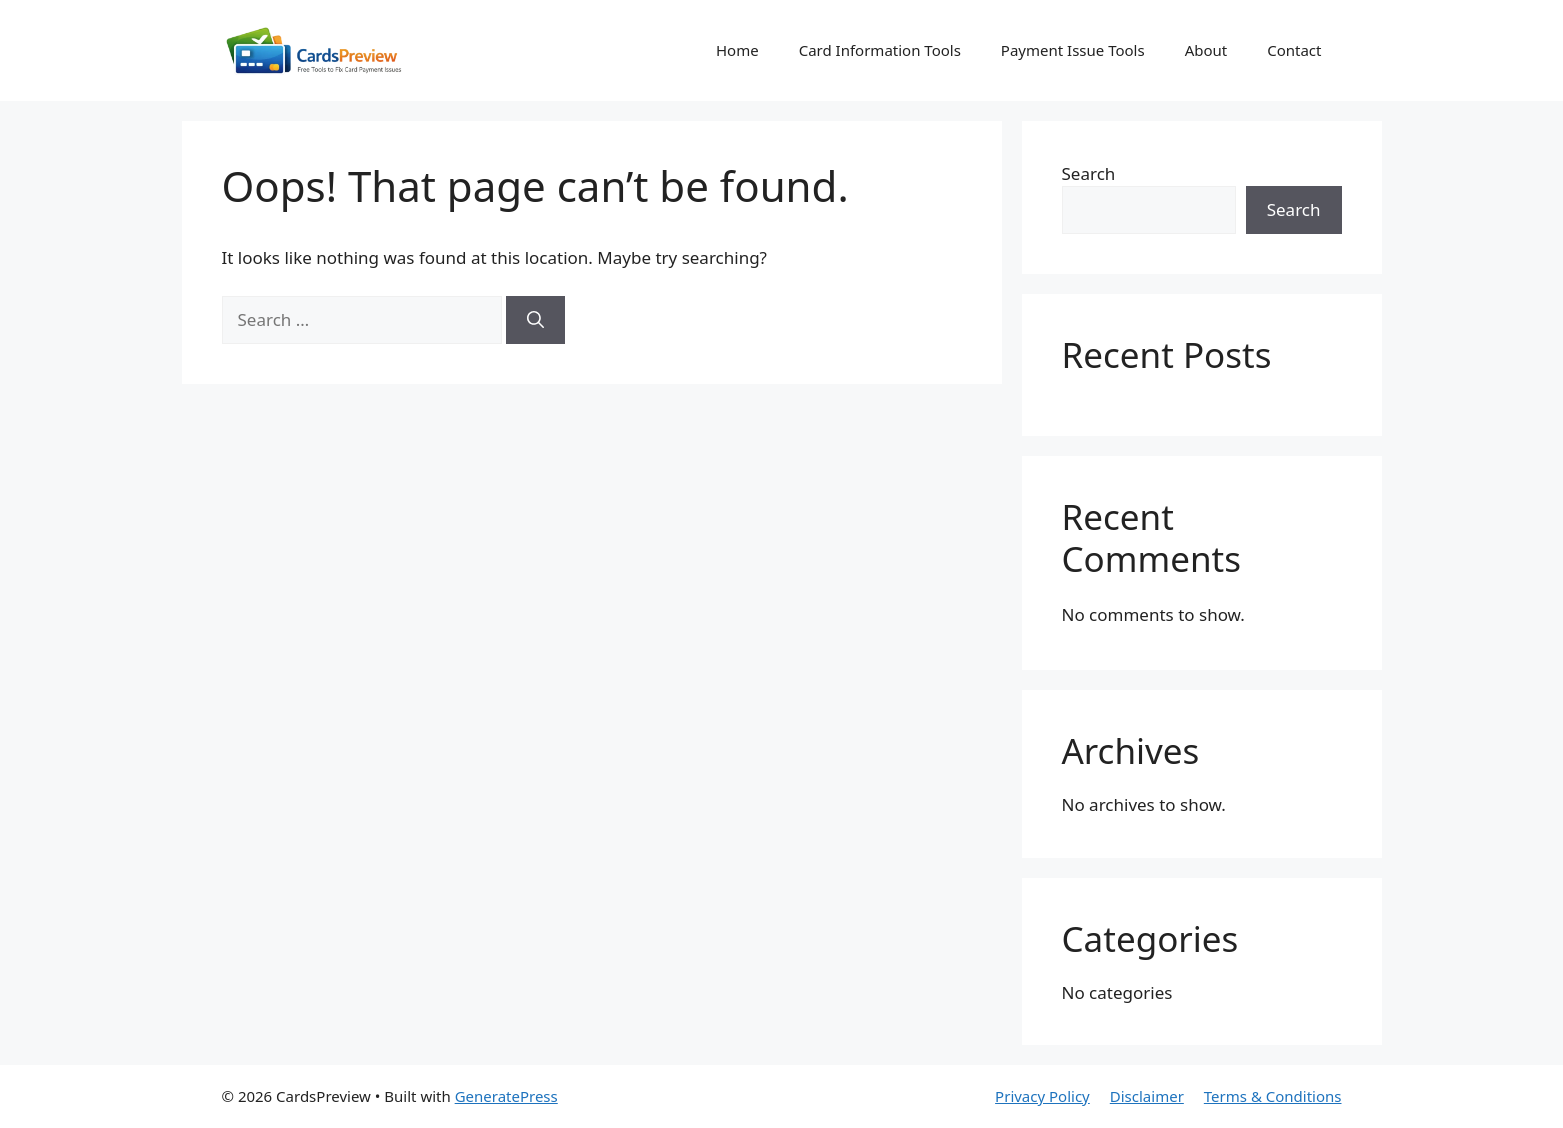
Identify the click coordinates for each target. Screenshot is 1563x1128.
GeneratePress (506, 1096)
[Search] (535, 320)
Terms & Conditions (1273, 1096)
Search (1089, 173)
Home (737, 50)
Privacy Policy (1042, 1096)
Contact (1294, 50)
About (1206, 50)
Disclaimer (1147, 1096)
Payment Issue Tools (1073, 50)
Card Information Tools (880, 50)
